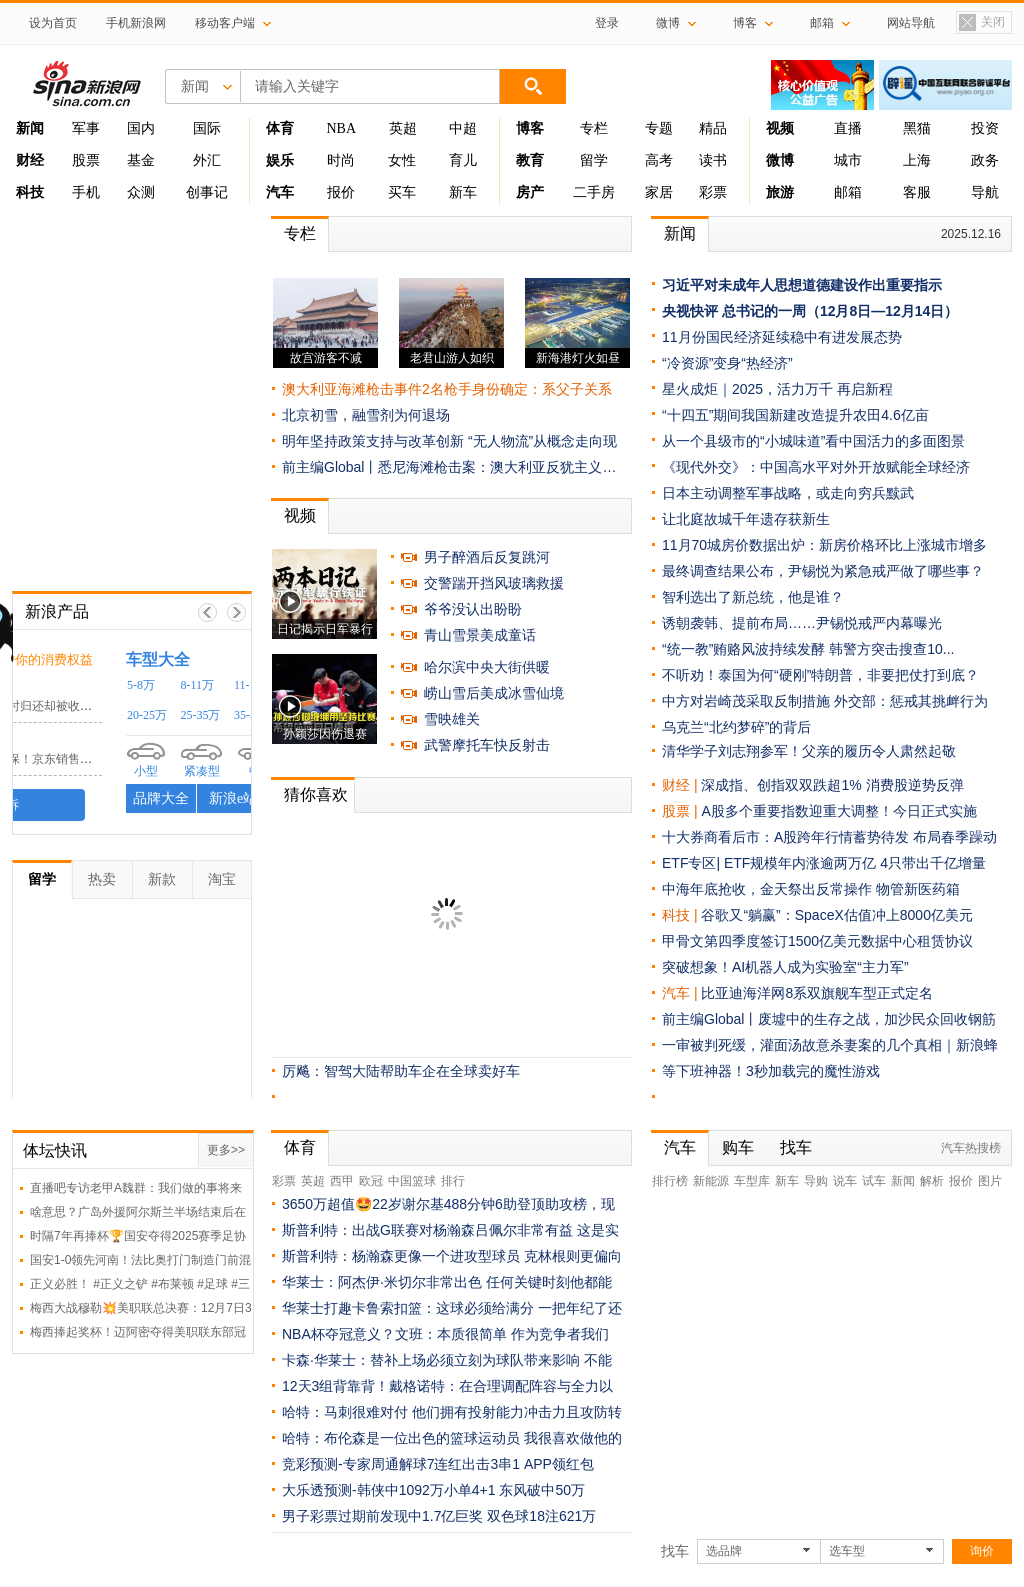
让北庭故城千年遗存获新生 (746, 519)
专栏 (594, 128)
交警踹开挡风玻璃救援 (494, 583)
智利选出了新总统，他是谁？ (753, 597)
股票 (86, 160)
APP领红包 (559, 1464)
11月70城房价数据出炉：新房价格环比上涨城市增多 (824, 545)
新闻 (680, 233)
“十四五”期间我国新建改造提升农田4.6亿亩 (795, 415)
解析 (932, 1181)
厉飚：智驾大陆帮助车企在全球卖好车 (401, 1071)
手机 (86, 192)
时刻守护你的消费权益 (165, 659)
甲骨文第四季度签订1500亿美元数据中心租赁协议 (817, 941)
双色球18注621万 (541, 1516)
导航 (985, 192)
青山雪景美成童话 (480, 635)
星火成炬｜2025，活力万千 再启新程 (777, 389)
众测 (141, 192)
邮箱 (848, 192)
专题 (659, 128)
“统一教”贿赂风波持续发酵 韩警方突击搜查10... (808, 649)
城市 (848, 160)
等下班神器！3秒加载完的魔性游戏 (771, 1071)
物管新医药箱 (918, 889)
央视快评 (690, 311)
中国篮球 (412, 1181)
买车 (402, 192)
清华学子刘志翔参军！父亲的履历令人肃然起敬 (809, 751)
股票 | (681, 811)
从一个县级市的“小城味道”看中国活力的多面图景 (813, 441)
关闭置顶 (981, 23)
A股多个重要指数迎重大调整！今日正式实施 (838, 811)
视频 (300, 515)
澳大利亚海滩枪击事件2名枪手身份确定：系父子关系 (447, 389)
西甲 (342, 1181)
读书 (713, 160)
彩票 (713, 192)
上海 (917, 160)
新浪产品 (57, 611)
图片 (990, 1181)
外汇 (207, 160)
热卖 (102, 879)
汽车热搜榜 (971, 1148)
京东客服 (53, 739)
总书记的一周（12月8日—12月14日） (840, 311)
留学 (594, 160)
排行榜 (670, 1181)
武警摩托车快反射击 (487, 745)
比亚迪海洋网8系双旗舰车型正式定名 (817, 993)
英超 (403, 128)
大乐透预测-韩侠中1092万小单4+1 (389, 1490)
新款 (162, 879)
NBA (341, 128)
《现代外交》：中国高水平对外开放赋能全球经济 (816, 467)
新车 (463, 192)
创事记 (207, 192)
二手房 (594, 192)
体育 (300, 1147)
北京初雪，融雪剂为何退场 (366, 415)
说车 (845, 1181)
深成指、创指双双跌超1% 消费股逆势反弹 (832, 785)
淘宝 (222, 879)
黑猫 (917, 128)
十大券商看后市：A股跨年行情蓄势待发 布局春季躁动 (829, 837)
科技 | (681, 915)
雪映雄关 (452, 719)
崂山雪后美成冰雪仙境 (494, 693)
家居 (659, 192)
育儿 (463, 160)
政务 (985, 160)
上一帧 (207, 612)
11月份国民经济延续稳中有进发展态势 (782, 337)
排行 (453, 1181)
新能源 (711, 1181)
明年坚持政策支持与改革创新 (373, 441)
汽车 (676, 993)
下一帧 (236, 612)
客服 (917, 192)
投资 (985, 128)
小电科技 (53, 686)
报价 (341, 192)
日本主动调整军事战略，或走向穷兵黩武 (788, 493)
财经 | (681, 785)
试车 (874, 1181)
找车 (796, 1147)
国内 (141, 128)
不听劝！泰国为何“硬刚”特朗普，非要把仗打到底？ (820, 675)
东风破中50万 (542, 1490)
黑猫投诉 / (61, 658)
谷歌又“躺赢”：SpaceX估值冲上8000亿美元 (837, 915)
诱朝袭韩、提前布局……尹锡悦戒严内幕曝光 (802, 623)
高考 (659, 160)
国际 (207, 128)
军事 (86, 128)
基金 (141, 160)
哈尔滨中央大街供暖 (487, 667)
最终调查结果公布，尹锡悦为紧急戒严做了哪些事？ (823, 571)
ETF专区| (693, 863)
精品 (713, 128)
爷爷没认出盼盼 (473, 609)
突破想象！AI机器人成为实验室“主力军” (785, 967)
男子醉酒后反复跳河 (487, 557)
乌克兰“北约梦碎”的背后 (736, 727)
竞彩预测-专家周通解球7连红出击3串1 (401, 1464)
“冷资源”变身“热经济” (727, 363)
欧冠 (371, 1181)
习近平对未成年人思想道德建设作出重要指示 (802, 285)
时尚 (341, 160)
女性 (402, 160)
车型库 (752, 1181)
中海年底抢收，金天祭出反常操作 (767, 889)
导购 (816, 1181)
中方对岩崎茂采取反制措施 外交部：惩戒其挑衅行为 (825, 701)
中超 (463, 128)
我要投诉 (132, 805)
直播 (848, 128)
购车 (738, 1147)
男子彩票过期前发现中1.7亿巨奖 (382, 1516)
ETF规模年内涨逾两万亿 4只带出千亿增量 (855, 863)
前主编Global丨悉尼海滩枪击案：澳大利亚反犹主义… (449, 467)
